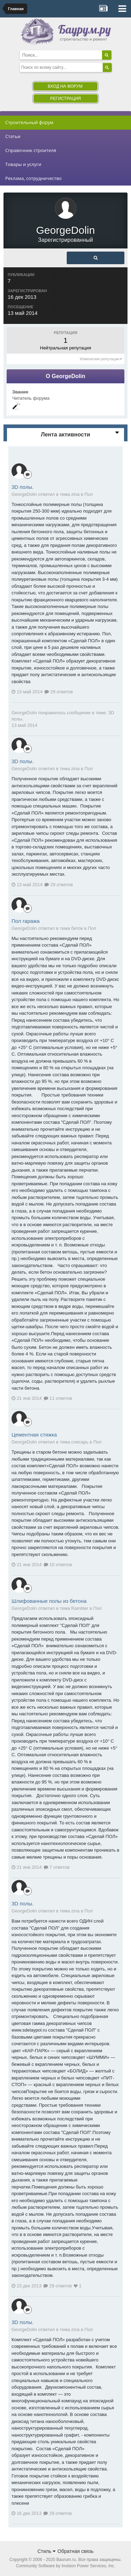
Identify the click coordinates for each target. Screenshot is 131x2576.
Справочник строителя (30, 150)
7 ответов (57, 1867)
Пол (89, 494)
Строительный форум (29, 122)
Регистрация (65, 98)
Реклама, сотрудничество (33, 178)
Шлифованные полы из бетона (49, 1601)
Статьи (13, 136)
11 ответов (58, 1398)
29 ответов (58, 691)
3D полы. (23, 487)
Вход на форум (65, 86)
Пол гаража (25, 921)
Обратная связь (76, 2551)
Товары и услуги (23, 164)
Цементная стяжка (34, 1435)
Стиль (46, 2551)
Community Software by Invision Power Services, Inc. (65, 2565)
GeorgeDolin (24, 712)
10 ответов (58, 1564)
